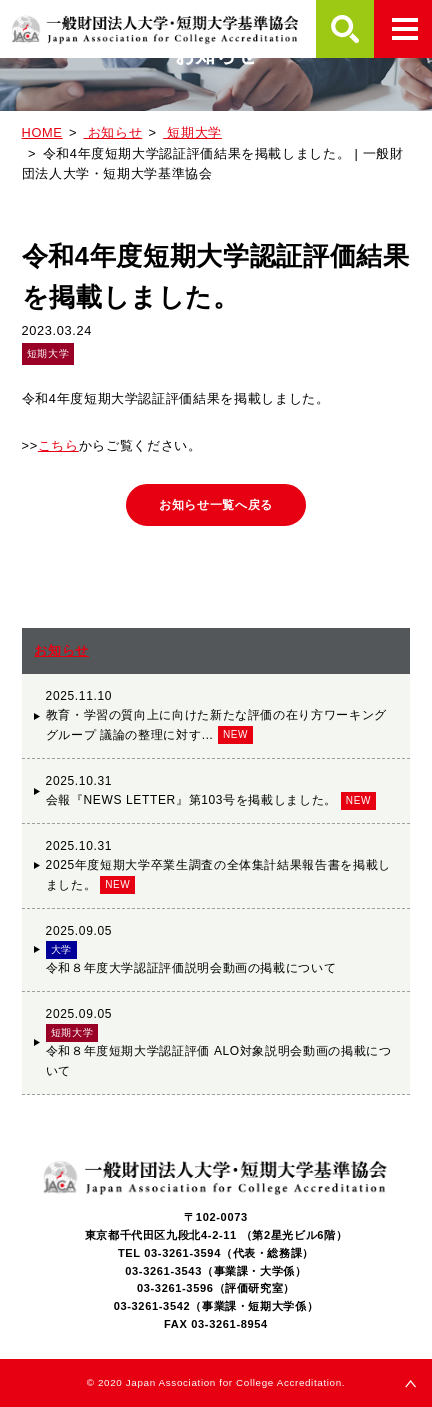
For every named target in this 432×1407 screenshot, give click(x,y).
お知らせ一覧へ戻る (216, 505)
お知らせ (61, 650)
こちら (58, 445)
